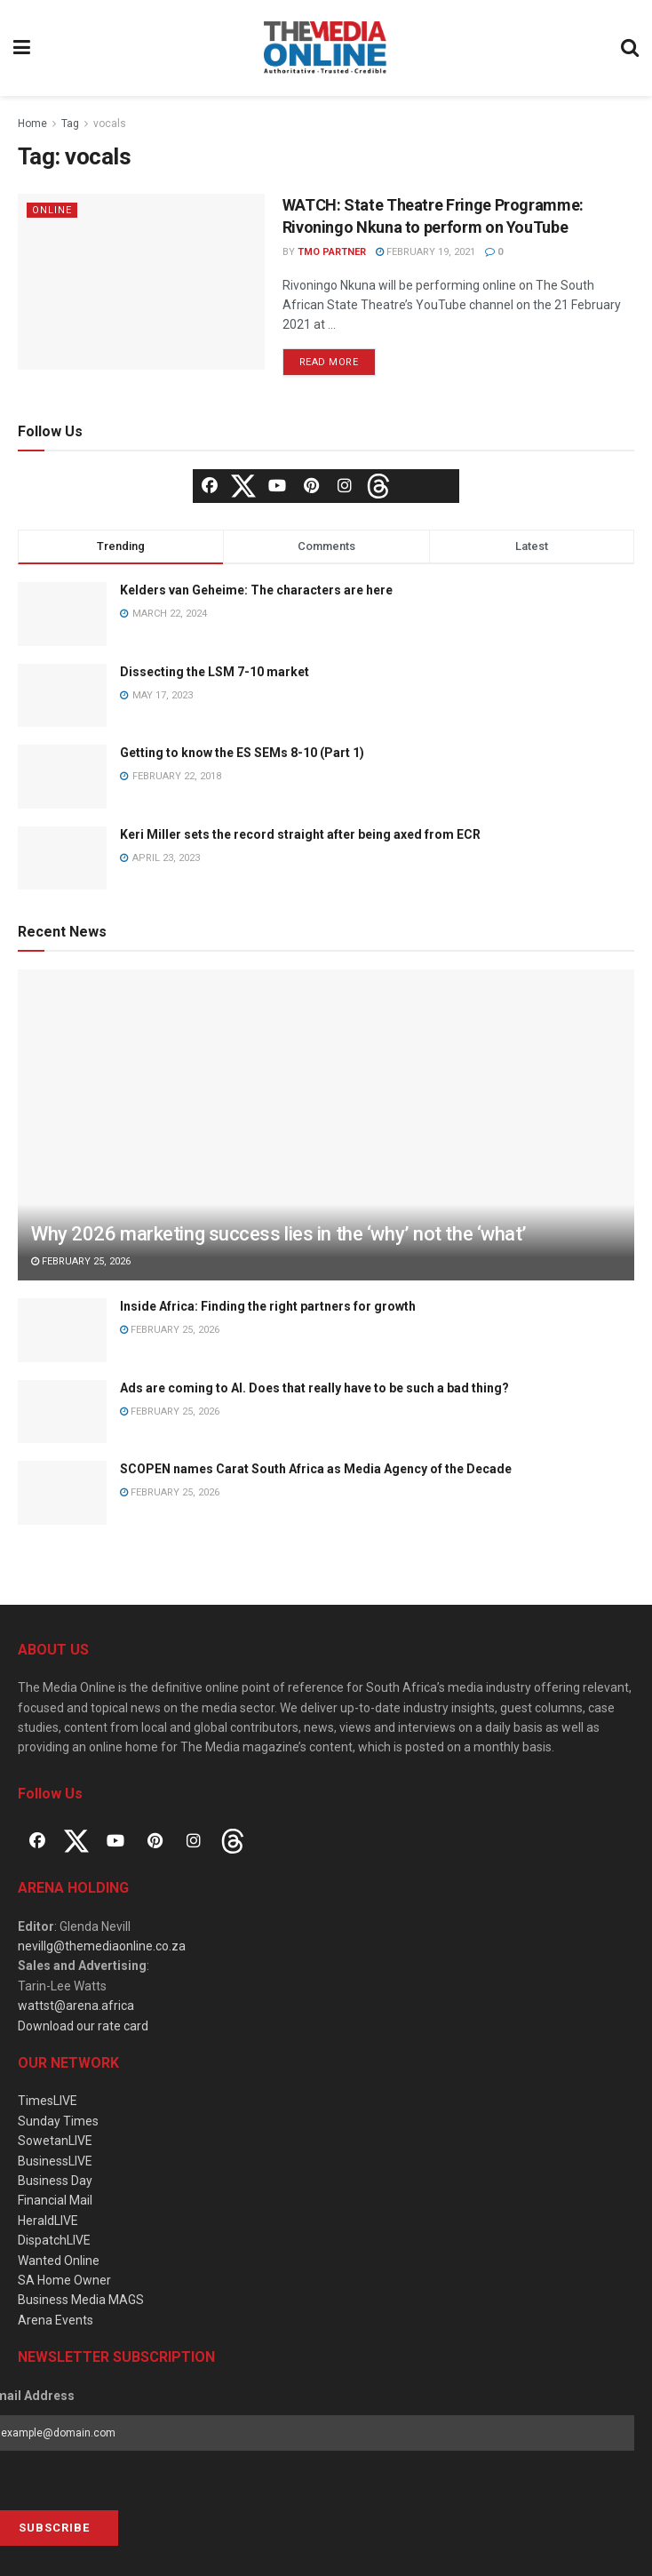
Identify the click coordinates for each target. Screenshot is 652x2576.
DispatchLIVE (54, 2240)
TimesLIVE (47, 2100)
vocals (109, 123)
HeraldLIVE (48, 2220)
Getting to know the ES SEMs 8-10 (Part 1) (242, 753)
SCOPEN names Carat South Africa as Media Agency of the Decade (316, 1469)
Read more (329, 362)
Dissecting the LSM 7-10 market (214, 672)
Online (52, 210)
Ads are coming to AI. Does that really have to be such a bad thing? (314, 1388)
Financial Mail (55, 2200)
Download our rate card (83, 2026)
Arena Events (55, 2320)
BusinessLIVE (55, 2161)
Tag (70, 123)
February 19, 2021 (425, 252)
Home (32, 123)
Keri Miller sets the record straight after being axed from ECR (300, 834)
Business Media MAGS (81, 2300)
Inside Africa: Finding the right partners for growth (268, 1306)
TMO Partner (332, 252)
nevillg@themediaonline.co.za (102, 1946)
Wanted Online (58, 2260)
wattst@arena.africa (76, 2005)
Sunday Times (58, 2121)
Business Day (55, 2180)
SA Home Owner (64, 2280)
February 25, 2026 (81, 1261)
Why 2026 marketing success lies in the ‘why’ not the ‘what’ (279, 1234)
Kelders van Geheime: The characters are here (256, 590)
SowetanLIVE (55, 2140)
